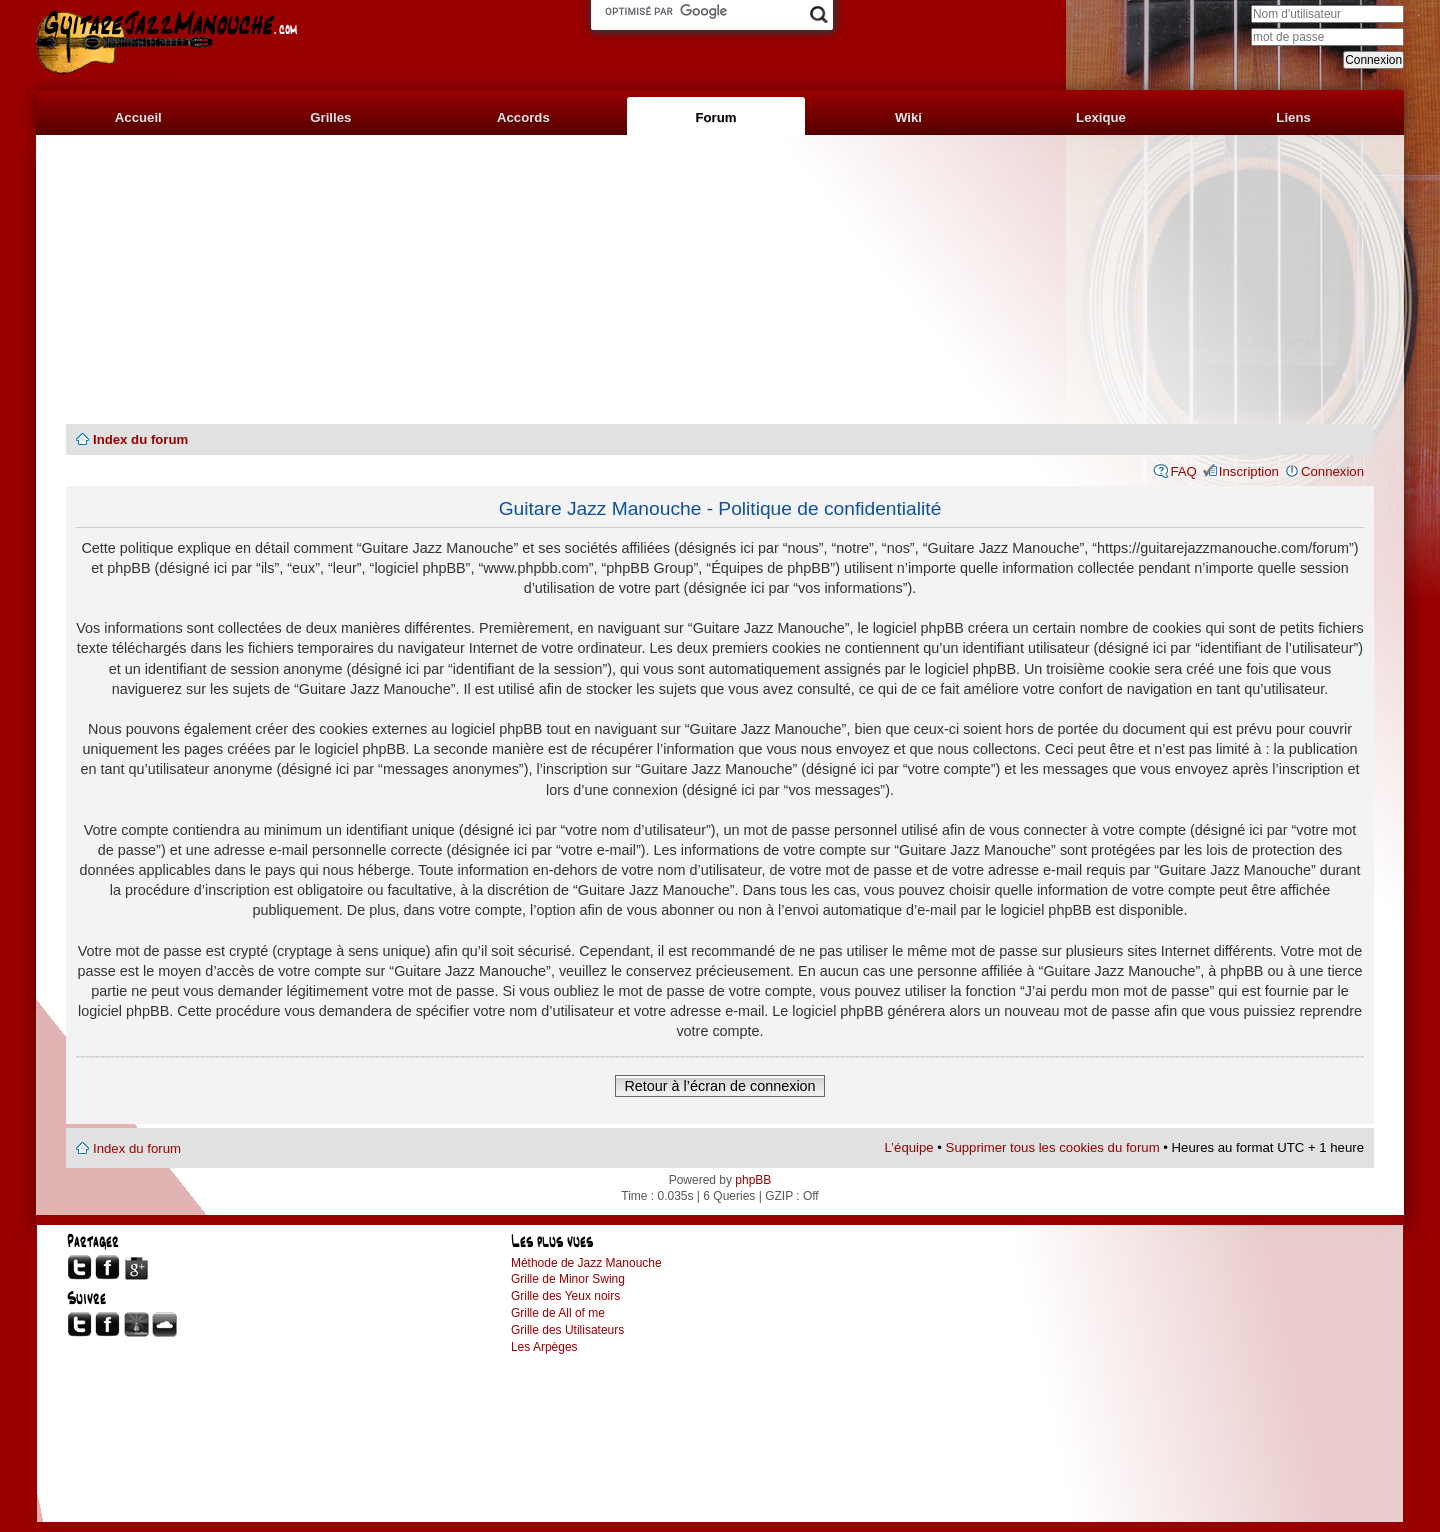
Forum (715, 117)
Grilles (330, 117)
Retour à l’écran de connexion (719, 1086)
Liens (1293, 117)
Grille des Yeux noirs (565, 1296)
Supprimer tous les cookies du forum (1053, 1147)
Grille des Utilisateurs (567, 1330)
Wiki (908, 117)
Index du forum (140, 439)
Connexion (1332, 471)
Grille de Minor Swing (568, 1279)
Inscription (1249, 471)
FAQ (1183, 471)
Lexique (1101, 117)
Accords (523, 117)
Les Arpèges (544, 1347)
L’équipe (909, 1147)
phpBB (753, 1180)
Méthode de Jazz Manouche (586, 1263)
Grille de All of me (558, 1313)
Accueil (138, 117)
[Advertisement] (720, 280)
